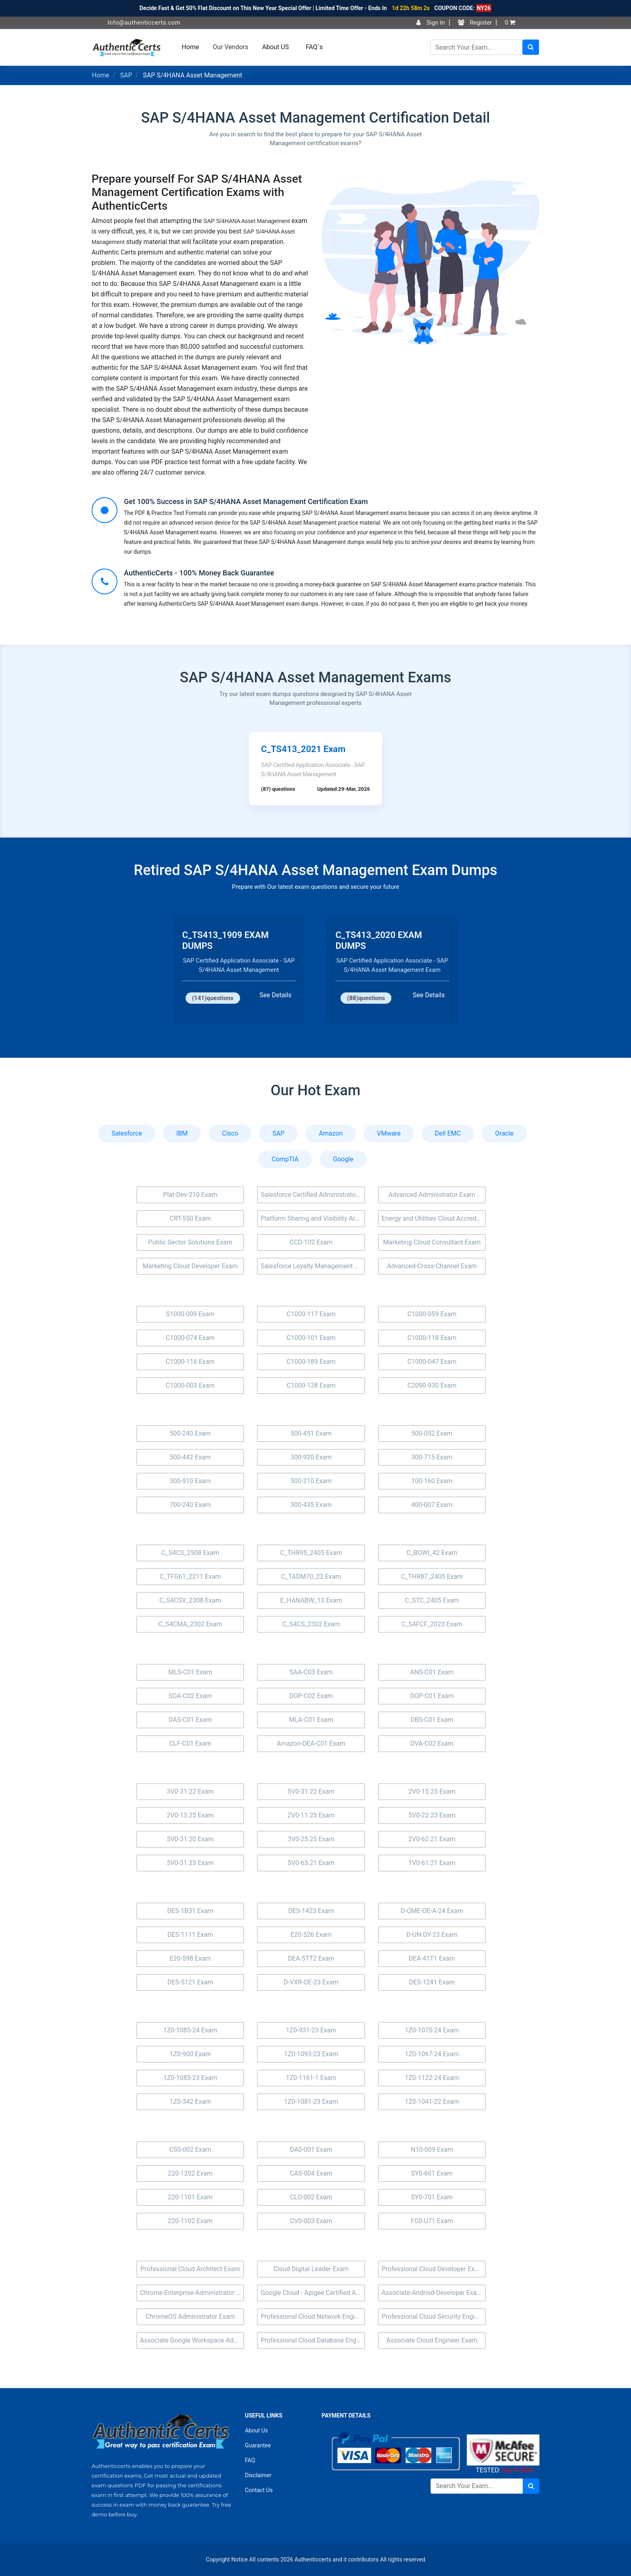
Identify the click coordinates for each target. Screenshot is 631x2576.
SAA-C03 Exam (311, 1672)
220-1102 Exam (190, 2221)
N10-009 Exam (432, 2149)
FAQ (250, 2460)
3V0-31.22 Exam (190, 1791)
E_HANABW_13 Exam (311, 1600)
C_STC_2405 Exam (432, 1600)
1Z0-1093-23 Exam (311, 2054)
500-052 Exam (431, 1433)
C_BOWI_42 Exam (431, 1553)
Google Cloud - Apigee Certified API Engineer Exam (313, 2293)
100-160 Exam (431, 1481)
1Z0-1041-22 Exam (432, 2101)
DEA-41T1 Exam (432, 1958)
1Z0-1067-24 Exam (432, 2054)
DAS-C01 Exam (190, 1720)
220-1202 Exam (190, 2173)
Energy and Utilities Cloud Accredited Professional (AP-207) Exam (434, 1218)
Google (343, 1159)
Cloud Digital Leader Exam (311, 2269)
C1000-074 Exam (190, 1338)
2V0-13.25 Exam (190, 1815)
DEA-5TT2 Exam (311, 1958)
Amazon (331, 1133)
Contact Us (259, 2490)
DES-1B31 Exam (190, 1911)
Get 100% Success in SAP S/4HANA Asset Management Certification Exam (246, 501)
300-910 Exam (190, 1481)
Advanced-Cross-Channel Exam (431, 1266)
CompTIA (285, 1159)
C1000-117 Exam (311, 1314)
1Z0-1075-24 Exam (432, 2030)
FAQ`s (314, 47)
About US (275, 47)
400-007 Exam (431, 1505)
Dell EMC (448, 1133)
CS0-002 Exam (190, 2149)
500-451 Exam (311, 1433)
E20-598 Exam (190, 1958)
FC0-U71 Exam (432, 2221)
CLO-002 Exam (311, 2197)
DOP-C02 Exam (311, 1696)
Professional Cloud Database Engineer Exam (313, 2340)
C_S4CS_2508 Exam (190, 1553)
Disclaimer (258, 2475)
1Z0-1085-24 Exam (190, 2030)
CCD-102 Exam (311, 1242)
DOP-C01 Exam (431, 1696)
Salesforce (126, 1133)
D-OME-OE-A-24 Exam (432, 1911)
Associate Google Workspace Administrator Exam (192, 2340)
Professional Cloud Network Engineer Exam (313, 2316)
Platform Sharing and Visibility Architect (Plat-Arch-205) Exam (313, 1218)
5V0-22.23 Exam (431, 1815)
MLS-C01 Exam (190, 1672)
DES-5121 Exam (190, 1982)
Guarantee (258, 2445)
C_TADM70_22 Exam (311, 1576)
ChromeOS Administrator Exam (190, 2316)
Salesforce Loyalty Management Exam (313, 1266)
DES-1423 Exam (311, 1911)
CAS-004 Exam (311, 2173)
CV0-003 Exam (311, 2221)
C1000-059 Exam (432, 1314)
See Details (275, 995)
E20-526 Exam (311, 1934)
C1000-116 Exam (190, 1361)
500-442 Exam (190, 1457)
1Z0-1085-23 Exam (190, 2078)
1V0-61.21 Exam (431, 1863)
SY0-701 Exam (432, 2197)
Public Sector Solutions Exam (190, 1242)
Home (190, 47)
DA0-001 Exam (311, 2149)
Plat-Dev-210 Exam (190, 1194)
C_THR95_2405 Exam (311, 1553)
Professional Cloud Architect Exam (190, 2269)
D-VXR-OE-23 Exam (311, 1982)
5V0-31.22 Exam (311, 1791)
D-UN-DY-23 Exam (432, 1934)
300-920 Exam (311, 1457)
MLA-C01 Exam (311, 1720)
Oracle (504, 1133)
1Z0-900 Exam (190, 2054)
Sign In (430, 22)
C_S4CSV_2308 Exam (190, 1600)
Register (475, 22)
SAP (126, 75)
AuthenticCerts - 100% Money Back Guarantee (199, 573)
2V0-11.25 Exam (311, 1815)
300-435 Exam (311, 1505)
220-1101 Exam (190, 2197)
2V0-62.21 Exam (431, 1839)
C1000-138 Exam (311, 1385)
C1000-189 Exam (311, 1361)
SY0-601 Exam (432, 2173)
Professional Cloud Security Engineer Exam (434, 2316)
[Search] (476, 47)
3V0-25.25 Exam (311, 1839)
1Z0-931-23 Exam (311, 2030)
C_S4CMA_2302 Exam (190, 1624)
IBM (182, 1133)
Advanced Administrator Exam (432, 1194)
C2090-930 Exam (432, 1385)
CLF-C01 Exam (190, 1743)
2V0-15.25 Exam (431, 1791)
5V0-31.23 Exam (190, 1863)
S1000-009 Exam (190, 1314)
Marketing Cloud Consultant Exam (432, 1242)
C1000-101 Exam (311, 1338)
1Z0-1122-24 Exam (432, 2078)
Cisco (230, 1133)
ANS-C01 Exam (432, 1672)
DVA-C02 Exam (431, 1743)
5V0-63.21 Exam (311, 1863)
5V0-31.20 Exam (190, 1839)
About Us (256, 2430)
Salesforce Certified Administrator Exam (313, 1194)
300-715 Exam (431, 1457)
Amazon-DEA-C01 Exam (311, 1743)
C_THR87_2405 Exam (432, 1576)
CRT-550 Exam (190, 1218)
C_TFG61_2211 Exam (190, 1576)
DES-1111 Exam (190, 1934)
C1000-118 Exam (432, 1338)
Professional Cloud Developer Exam (433, 2269)
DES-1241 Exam (432, 1982)
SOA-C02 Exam (190, 1696)
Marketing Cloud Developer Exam (190, 1266)
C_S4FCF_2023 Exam (431, 1624)
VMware (389, 1133)
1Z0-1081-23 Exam (311, 2101)
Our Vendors (230, 47)
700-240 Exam (190, 1505)
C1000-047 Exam (432, 1361)
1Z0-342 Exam (190, 2101)
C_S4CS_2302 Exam (311, 1624)
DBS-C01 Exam (431, 1720)
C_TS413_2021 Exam (303, 749)
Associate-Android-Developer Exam (432, 2293)
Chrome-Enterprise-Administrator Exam (192, 2293)
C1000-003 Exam (190, 1385)
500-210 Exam (311, 1481)
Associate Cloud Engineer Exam (432, 2340)
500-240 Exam (190, 1433)
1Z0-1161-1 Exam (311, 2078)
